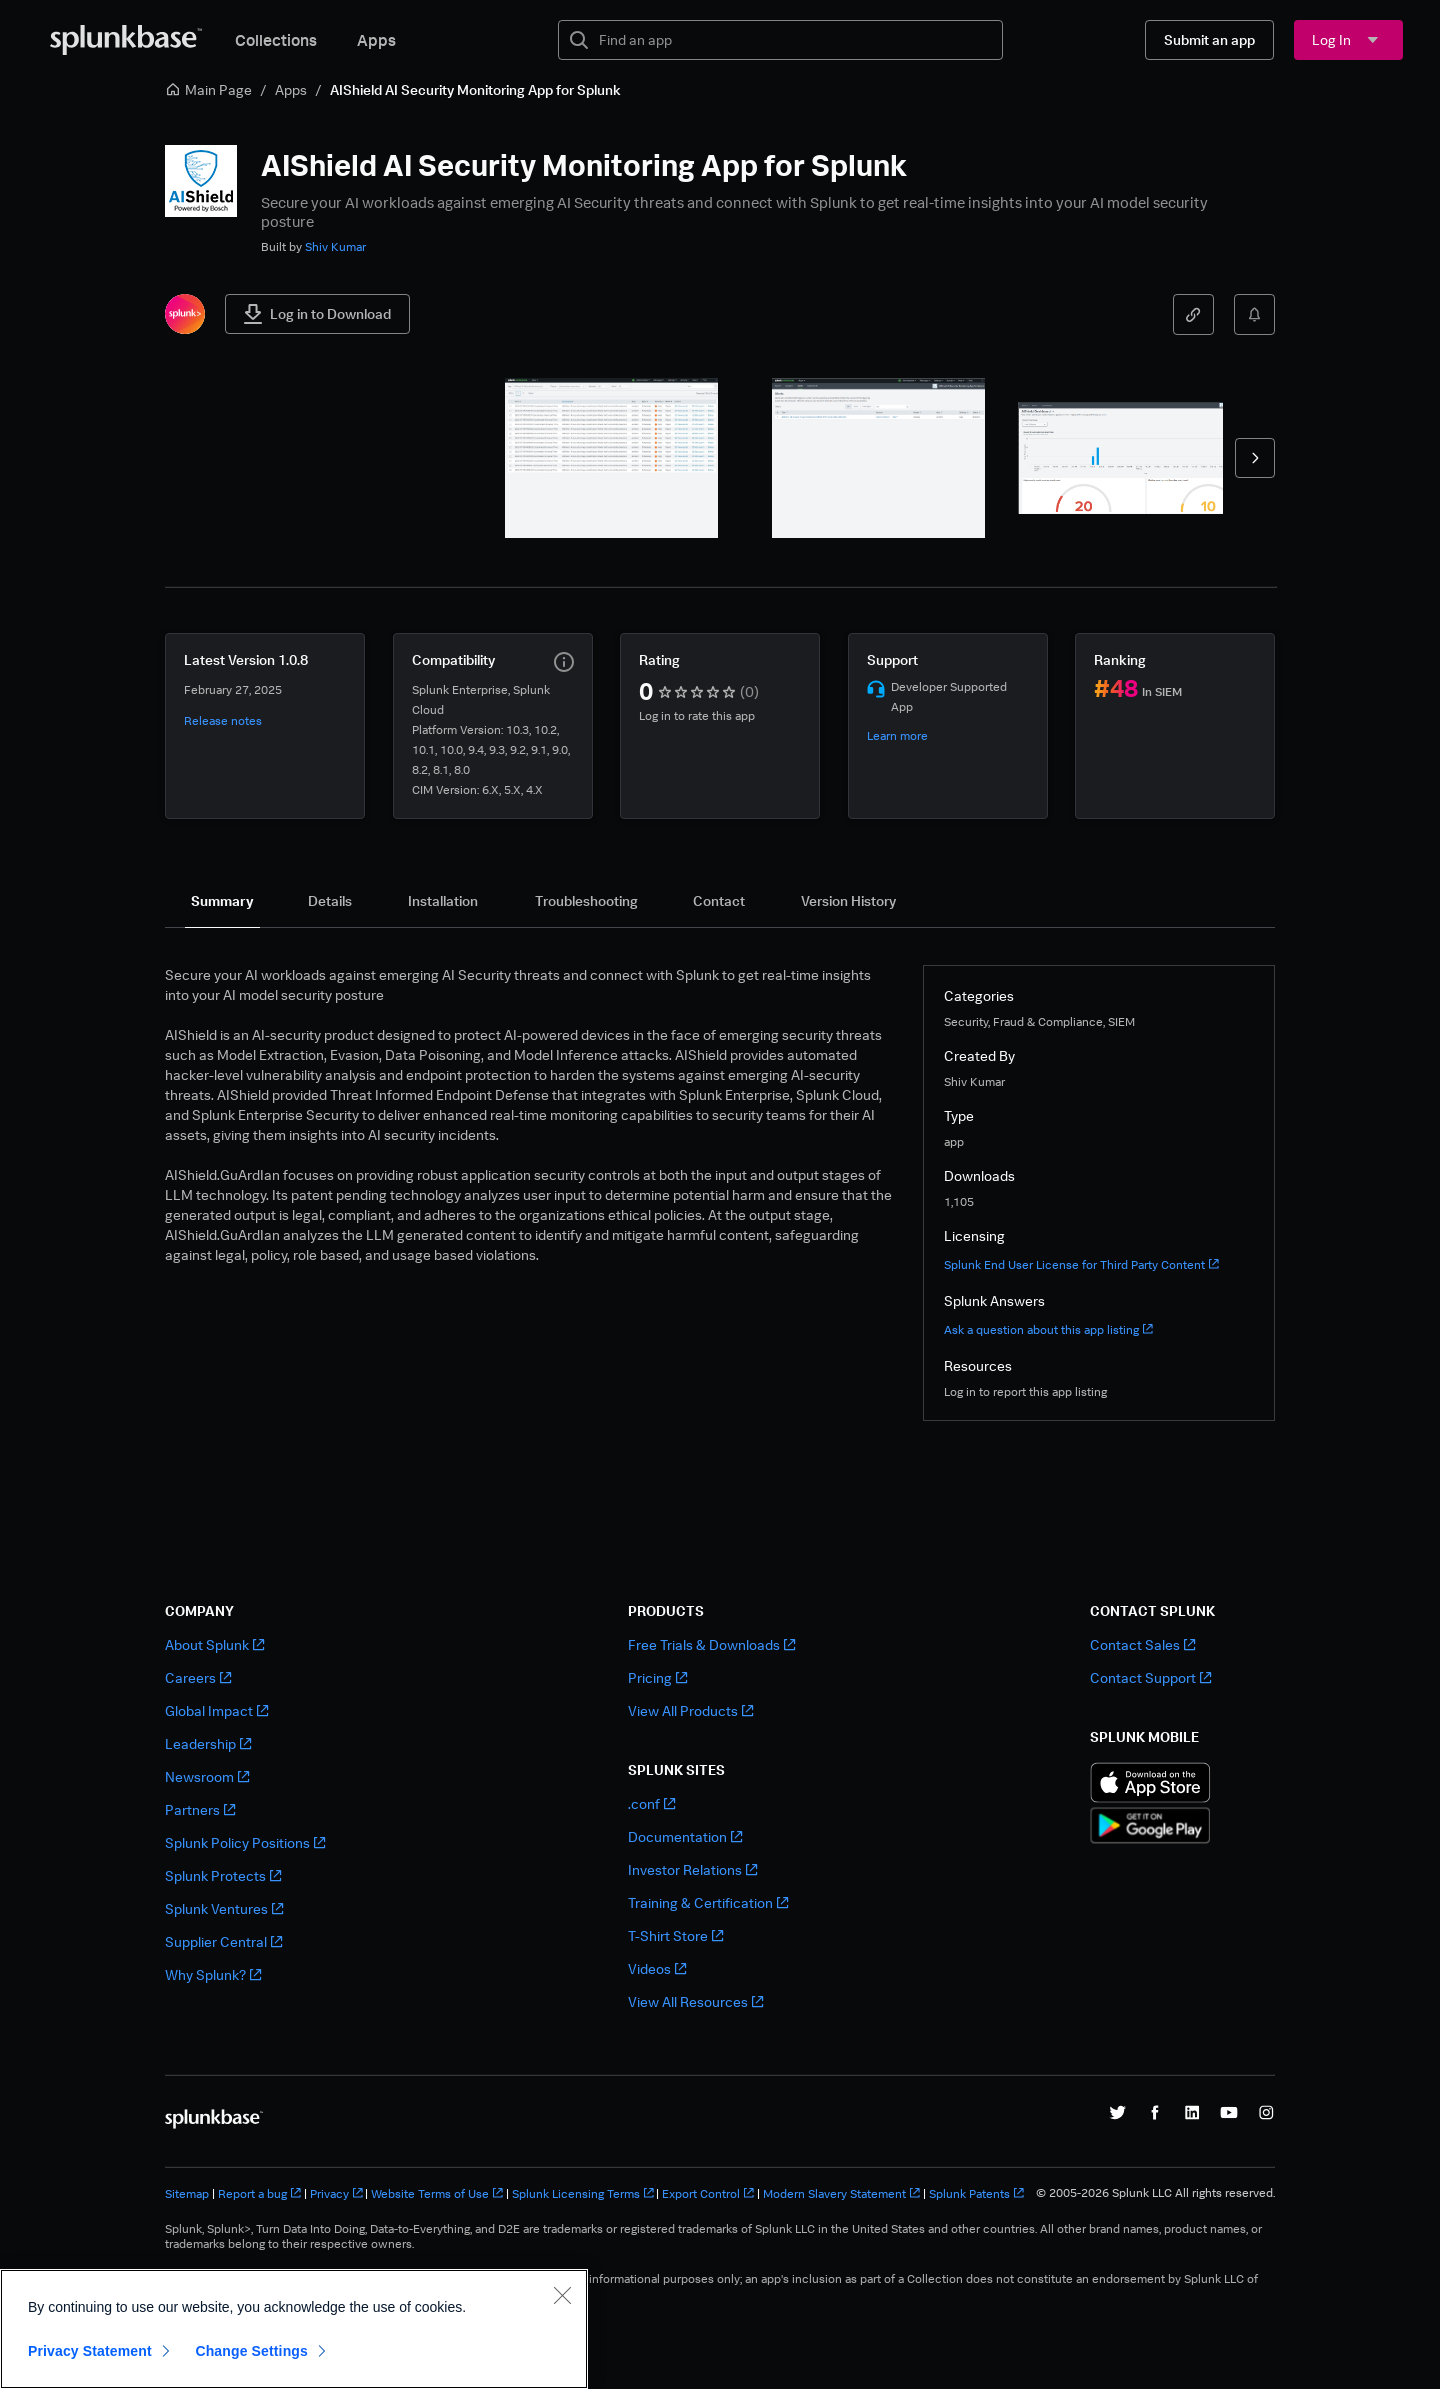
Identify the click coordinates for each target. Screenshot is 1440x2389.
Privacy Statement (90, 2351)
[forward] (1255, 458)
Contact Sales (1142, 1644)
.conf (651, 1803)
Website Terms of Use (437, 2193)
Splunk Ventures (224, 1908)
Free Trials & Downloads (711, 1644)
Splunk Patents (976, 2193)
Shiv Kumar (335, 246)
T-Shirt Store (675, 1935)
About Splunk (214, 1644)
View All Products (690, 1710)
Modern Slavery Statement (841, 2193)
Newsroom (207, 1776)
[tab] (222, 901)
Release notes (223, 720)
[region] (294, 2329)
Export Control (708, 2193)
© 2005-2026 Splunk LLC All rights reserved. (1155, 2193)
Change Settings (251, 2351)
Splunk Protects (223, 1875)
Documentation (685, 1836)
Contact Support (1150, 1677)
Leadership (208, 1743)
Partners (200, 1809)
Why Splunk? (213, 1974)
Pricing (657, 1677)
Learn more (897, 735)
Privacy (336, 2193)
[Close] (562, 2295)
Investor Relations (692, 1869)
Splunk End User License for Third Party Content (1081, 1264)
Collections (276, 40)
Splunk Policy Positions (245, 1842)
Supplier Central (223, 1941)
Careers (198, 1677)
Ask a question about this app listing (1048, 1329)
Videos (657, 1968)
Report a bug (259, 2193)
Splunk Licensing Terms (583, 2193)
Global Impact (216, 1710)
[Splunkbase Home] (126, 40)
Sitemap (187, 2193)
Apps (376, 40)
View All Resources (695, 2001)
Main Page (208, 89)
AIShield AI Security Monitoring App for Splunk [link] (475, 89)
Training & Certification (708, 1902)
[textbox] (794, 40)
